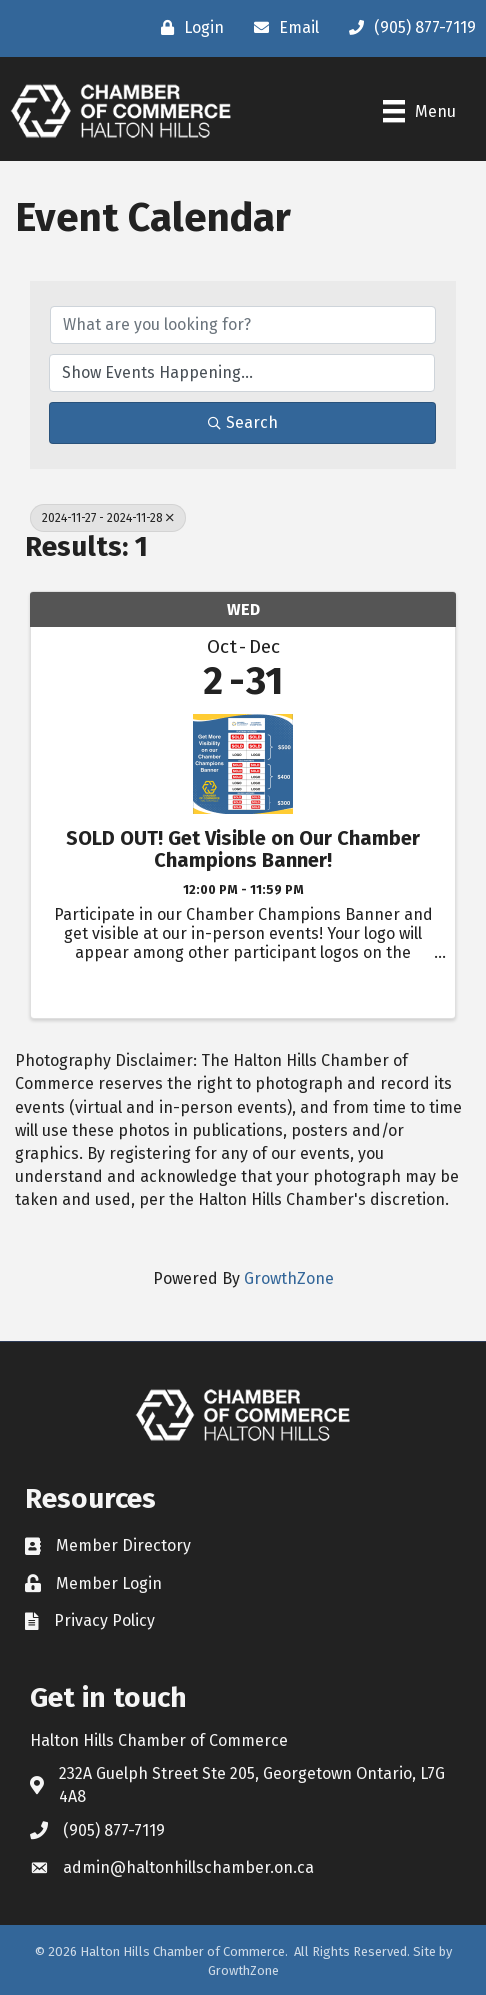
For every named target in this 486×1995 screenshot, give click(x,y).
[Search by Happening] (242, 373)
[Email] (281, 28)
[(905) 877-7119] (407, 28)
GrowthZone (289, 1278)
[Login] (187, 28)
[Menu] (419, 111)
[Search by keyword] (243, 325)
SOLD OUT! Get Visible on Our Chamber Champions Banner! (243, 849)
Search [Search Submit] (243, 422)
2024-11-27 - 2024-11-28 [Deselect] (108, 518)
